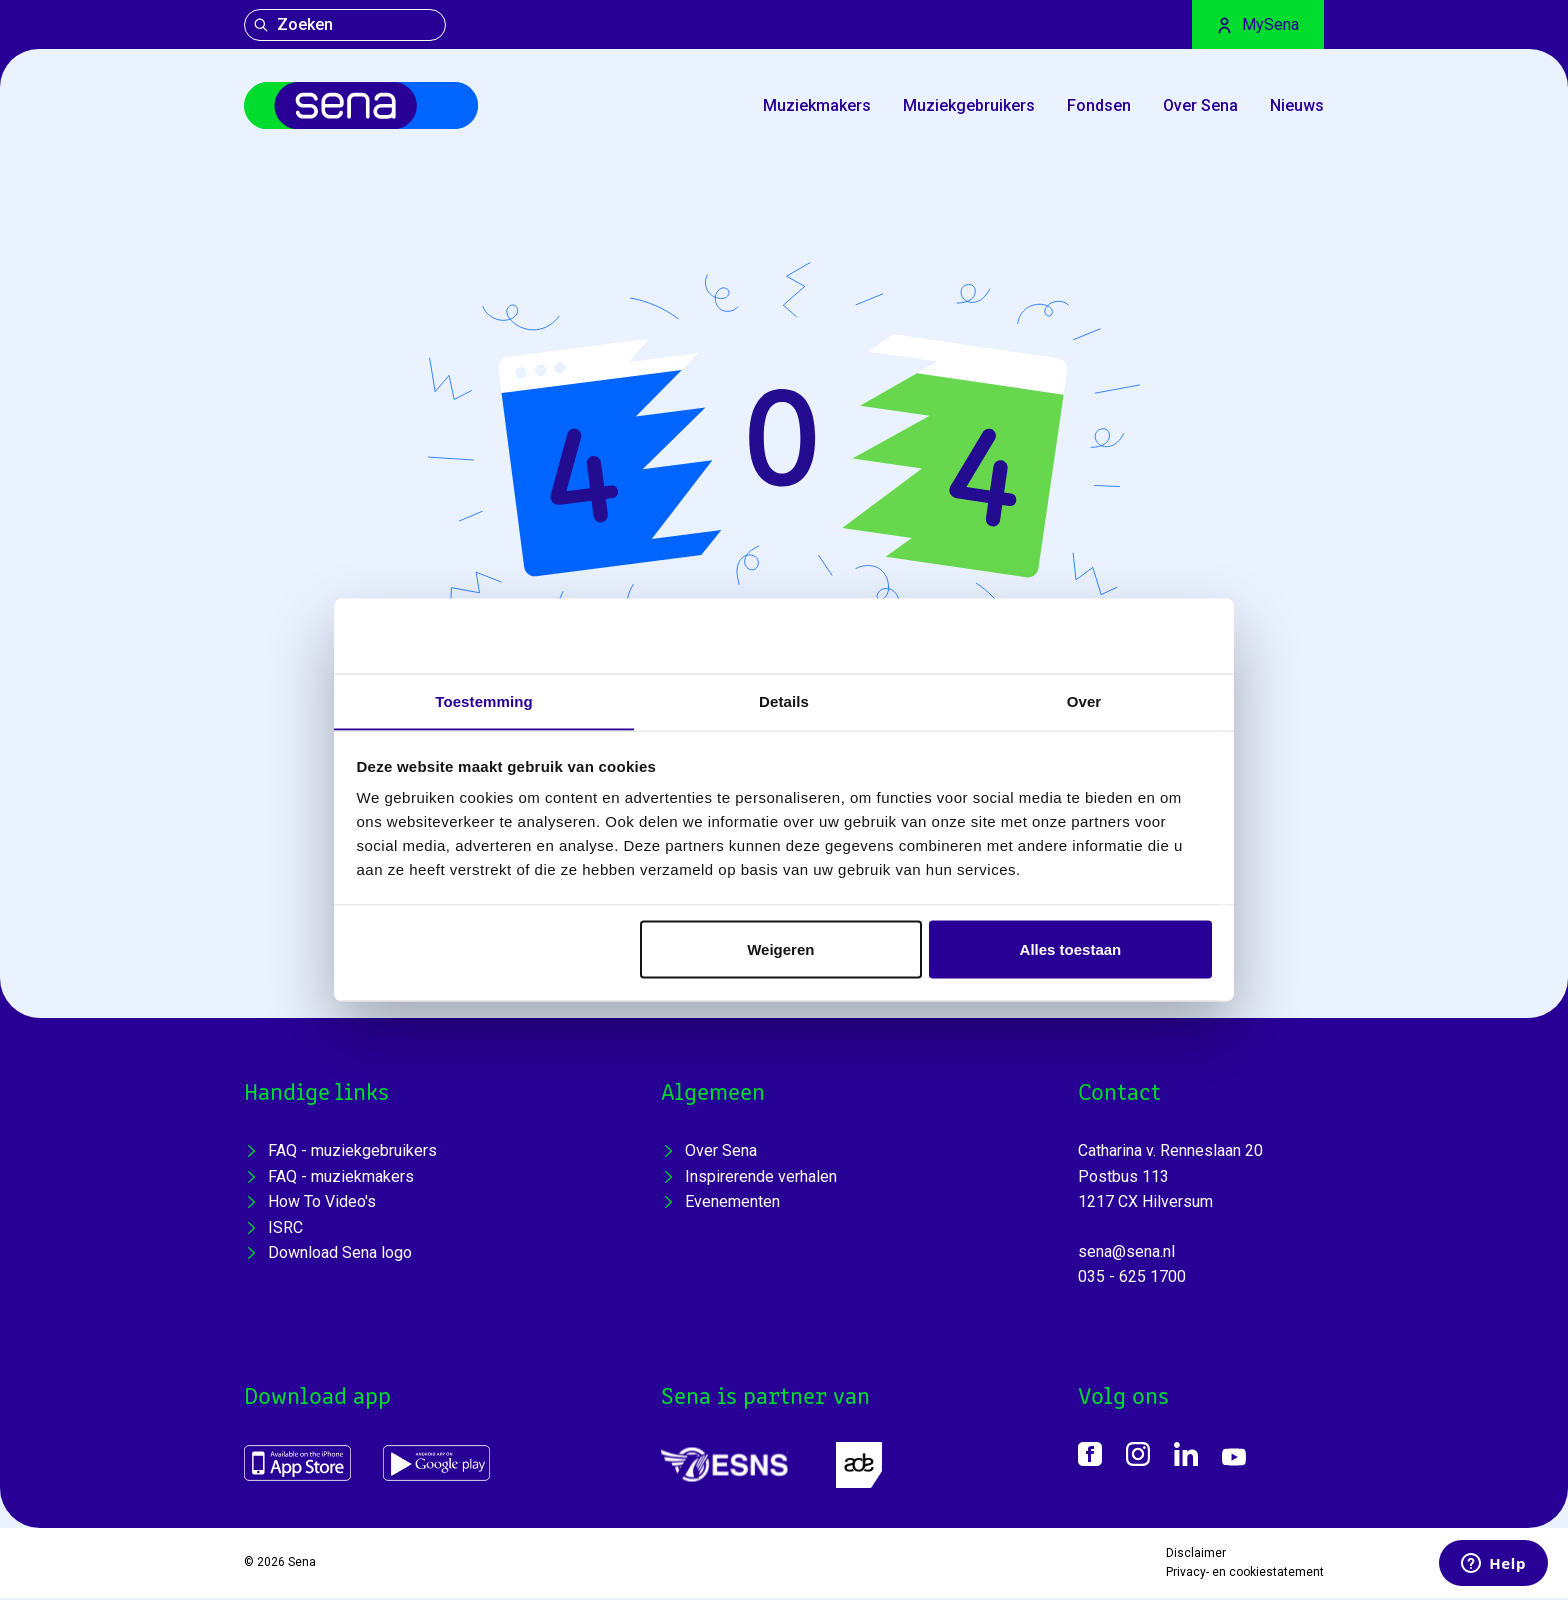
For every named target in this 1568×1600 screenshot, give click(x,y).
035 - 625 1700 (1132, 1279)
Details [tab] (784, 700)
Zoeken (293, 24)
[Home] (367, 107)
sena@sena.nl (1126, 1253)
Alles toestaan (1071, 949)
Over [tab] (1084, 700)
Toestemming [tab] (484, 700)
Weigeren (780, 949)
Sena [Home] (302, 1565)
